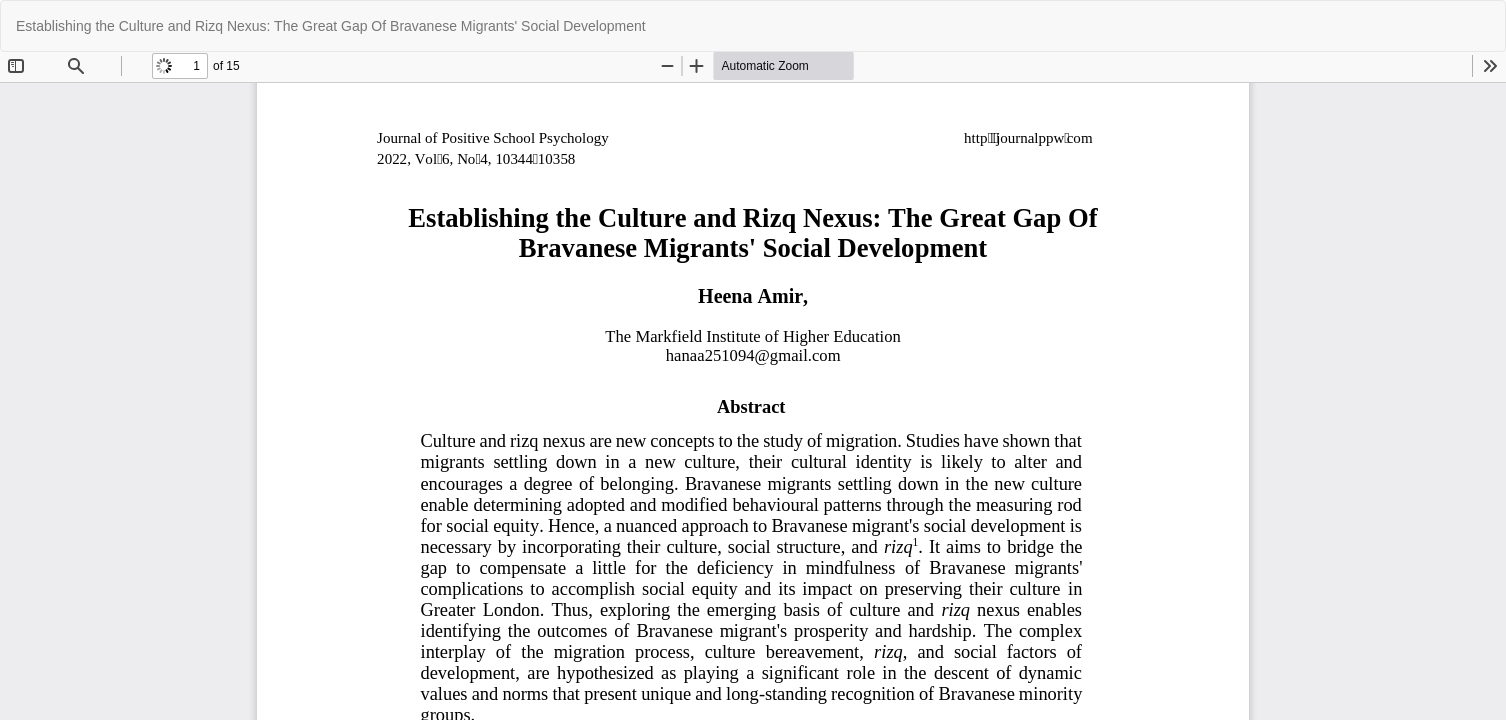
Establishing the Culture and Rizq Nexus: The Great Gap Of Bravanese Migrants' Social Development (331, 26)
